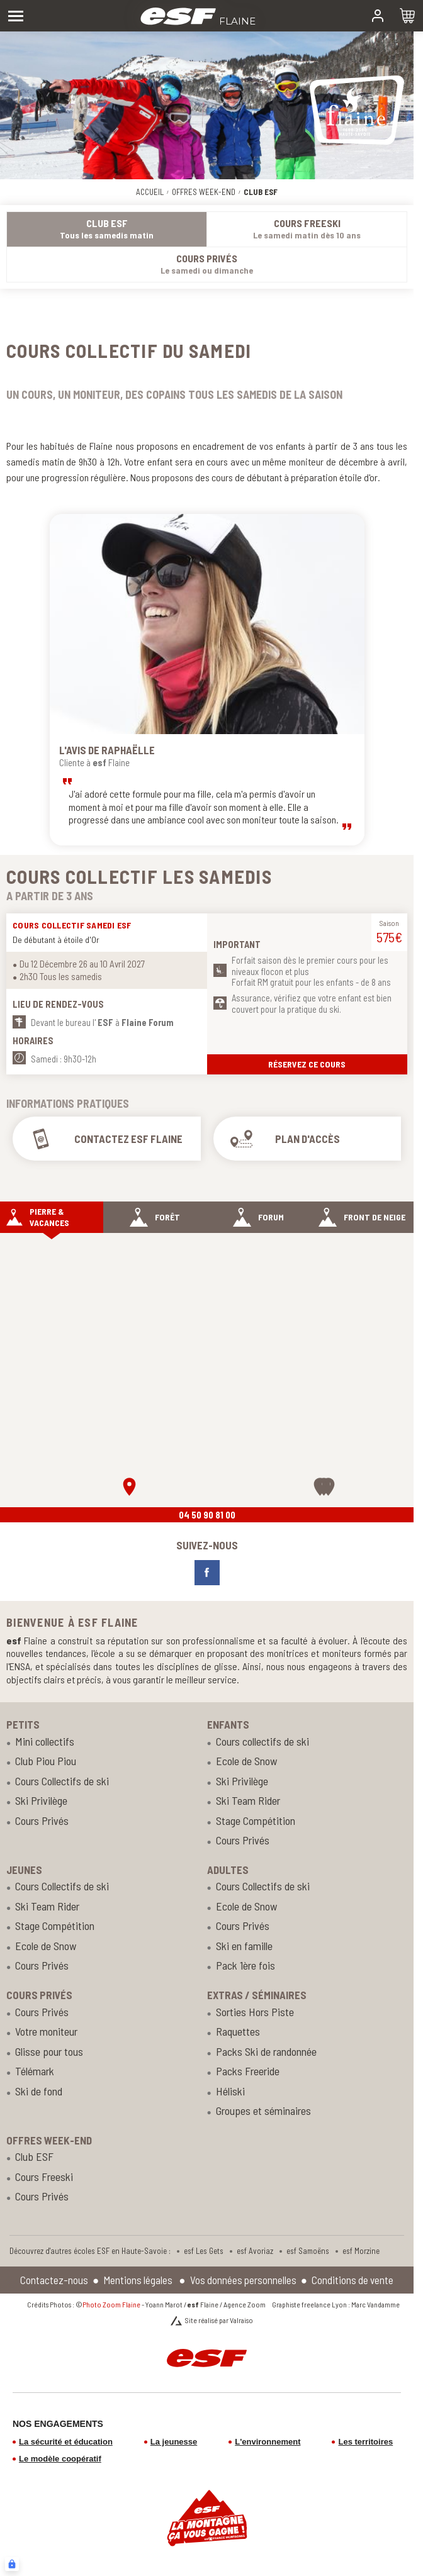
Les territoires (365, 2441)
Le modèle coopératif (60, 2458)
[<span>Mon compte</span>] (378, 15)
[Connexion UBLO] (12, 2564)
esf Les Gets (203, 2251)
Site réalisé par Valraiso (219, 2320)
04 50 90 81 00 (207, 1514)
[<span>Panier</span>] (407, 15)
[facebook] (207, 1572)
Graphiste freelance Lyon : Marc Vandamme (336, 2304)
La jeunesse (173, 2441)
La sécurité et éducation (66, 2441)
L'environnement (267, 2441)
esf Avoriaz (255, 2251)
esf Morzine (361, 2251)
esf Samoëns (307, 2251)
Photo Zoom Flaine (111, 2304)
